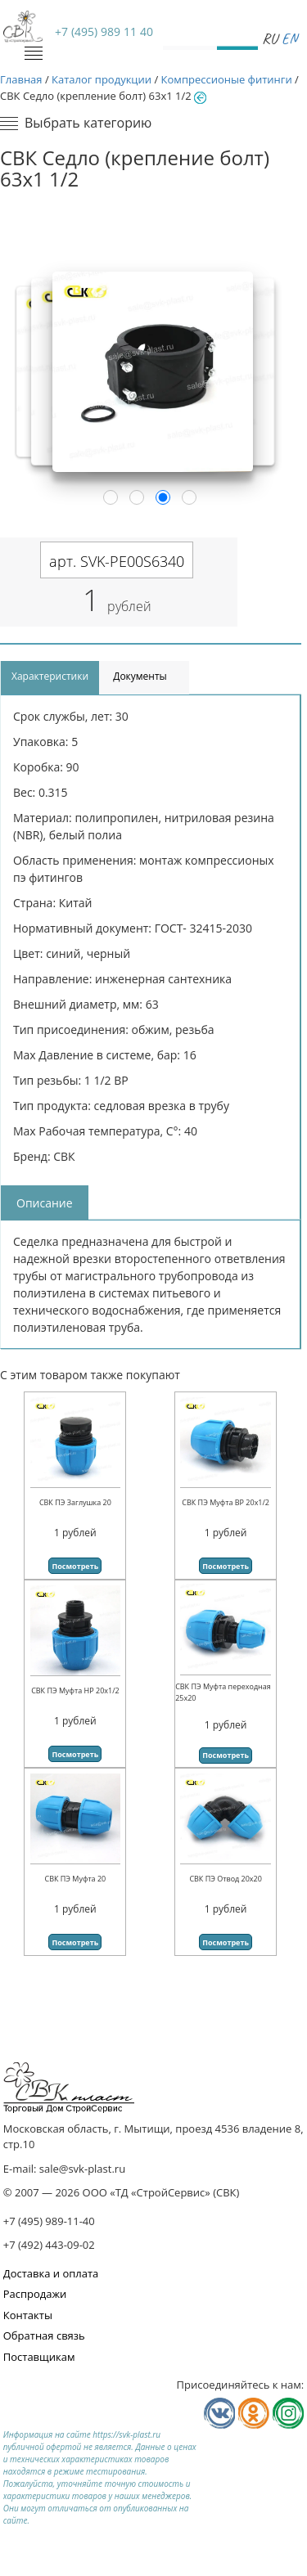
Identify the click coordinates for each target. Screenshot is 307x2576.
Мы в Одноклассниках (253, 2413)
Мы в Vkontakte (219, 2413)
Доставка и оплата (51, 2273)
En (289, 38)
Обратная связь (44, 2335)
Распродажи (35, 2293)
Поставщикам (39, 2356)
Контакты (27, 2315)
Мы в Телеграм (288, 2413)
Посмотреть (75, 1566)
